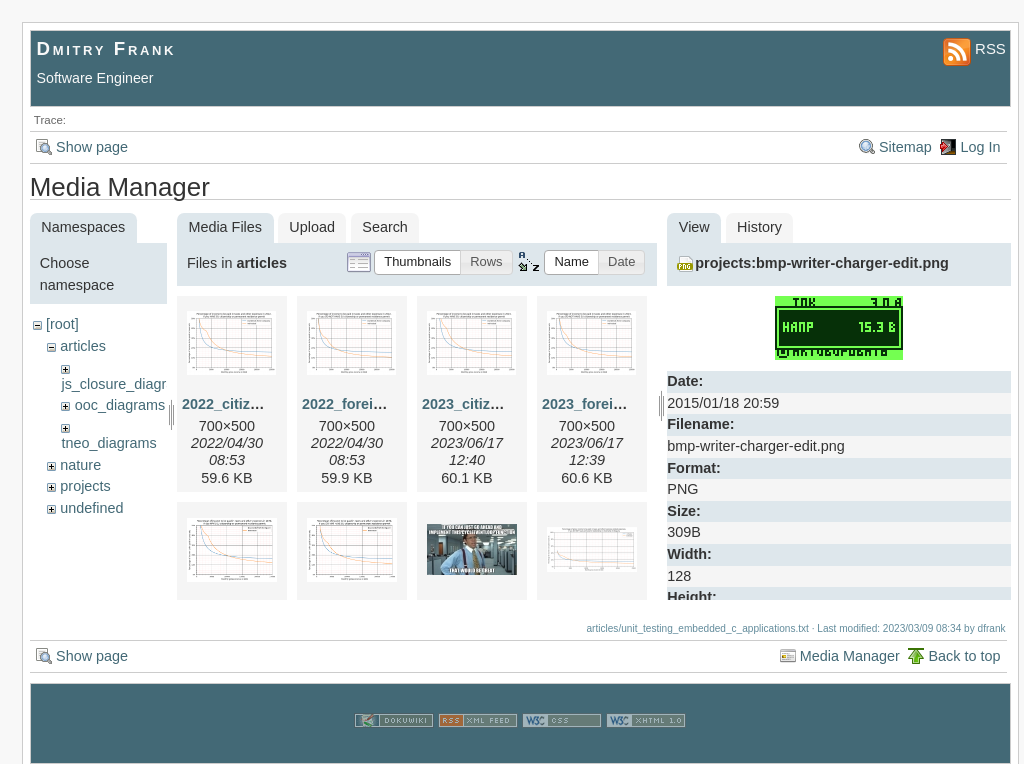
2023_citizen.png (479, 404)
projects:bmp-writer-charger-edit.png (821, 263)
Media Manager (850, 648)
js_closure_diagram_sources (152, 384)
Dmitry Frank (107, 48)
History (759, 227)
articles (83, 346)
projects (85, 486)
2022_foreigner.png (368, 404)
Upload (312, 227)
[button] (417, 262)
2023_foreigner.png (608, 404)
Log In (980, 147)
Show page (92, 147)
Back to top (964, 648)
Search (385, 227)
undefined (91, 508)
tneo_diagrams (108, 443)
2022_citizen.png (239, 404)
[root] (62, 324)
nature (80, 465)
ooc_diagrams (120, 405)
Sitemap (905, 147)
